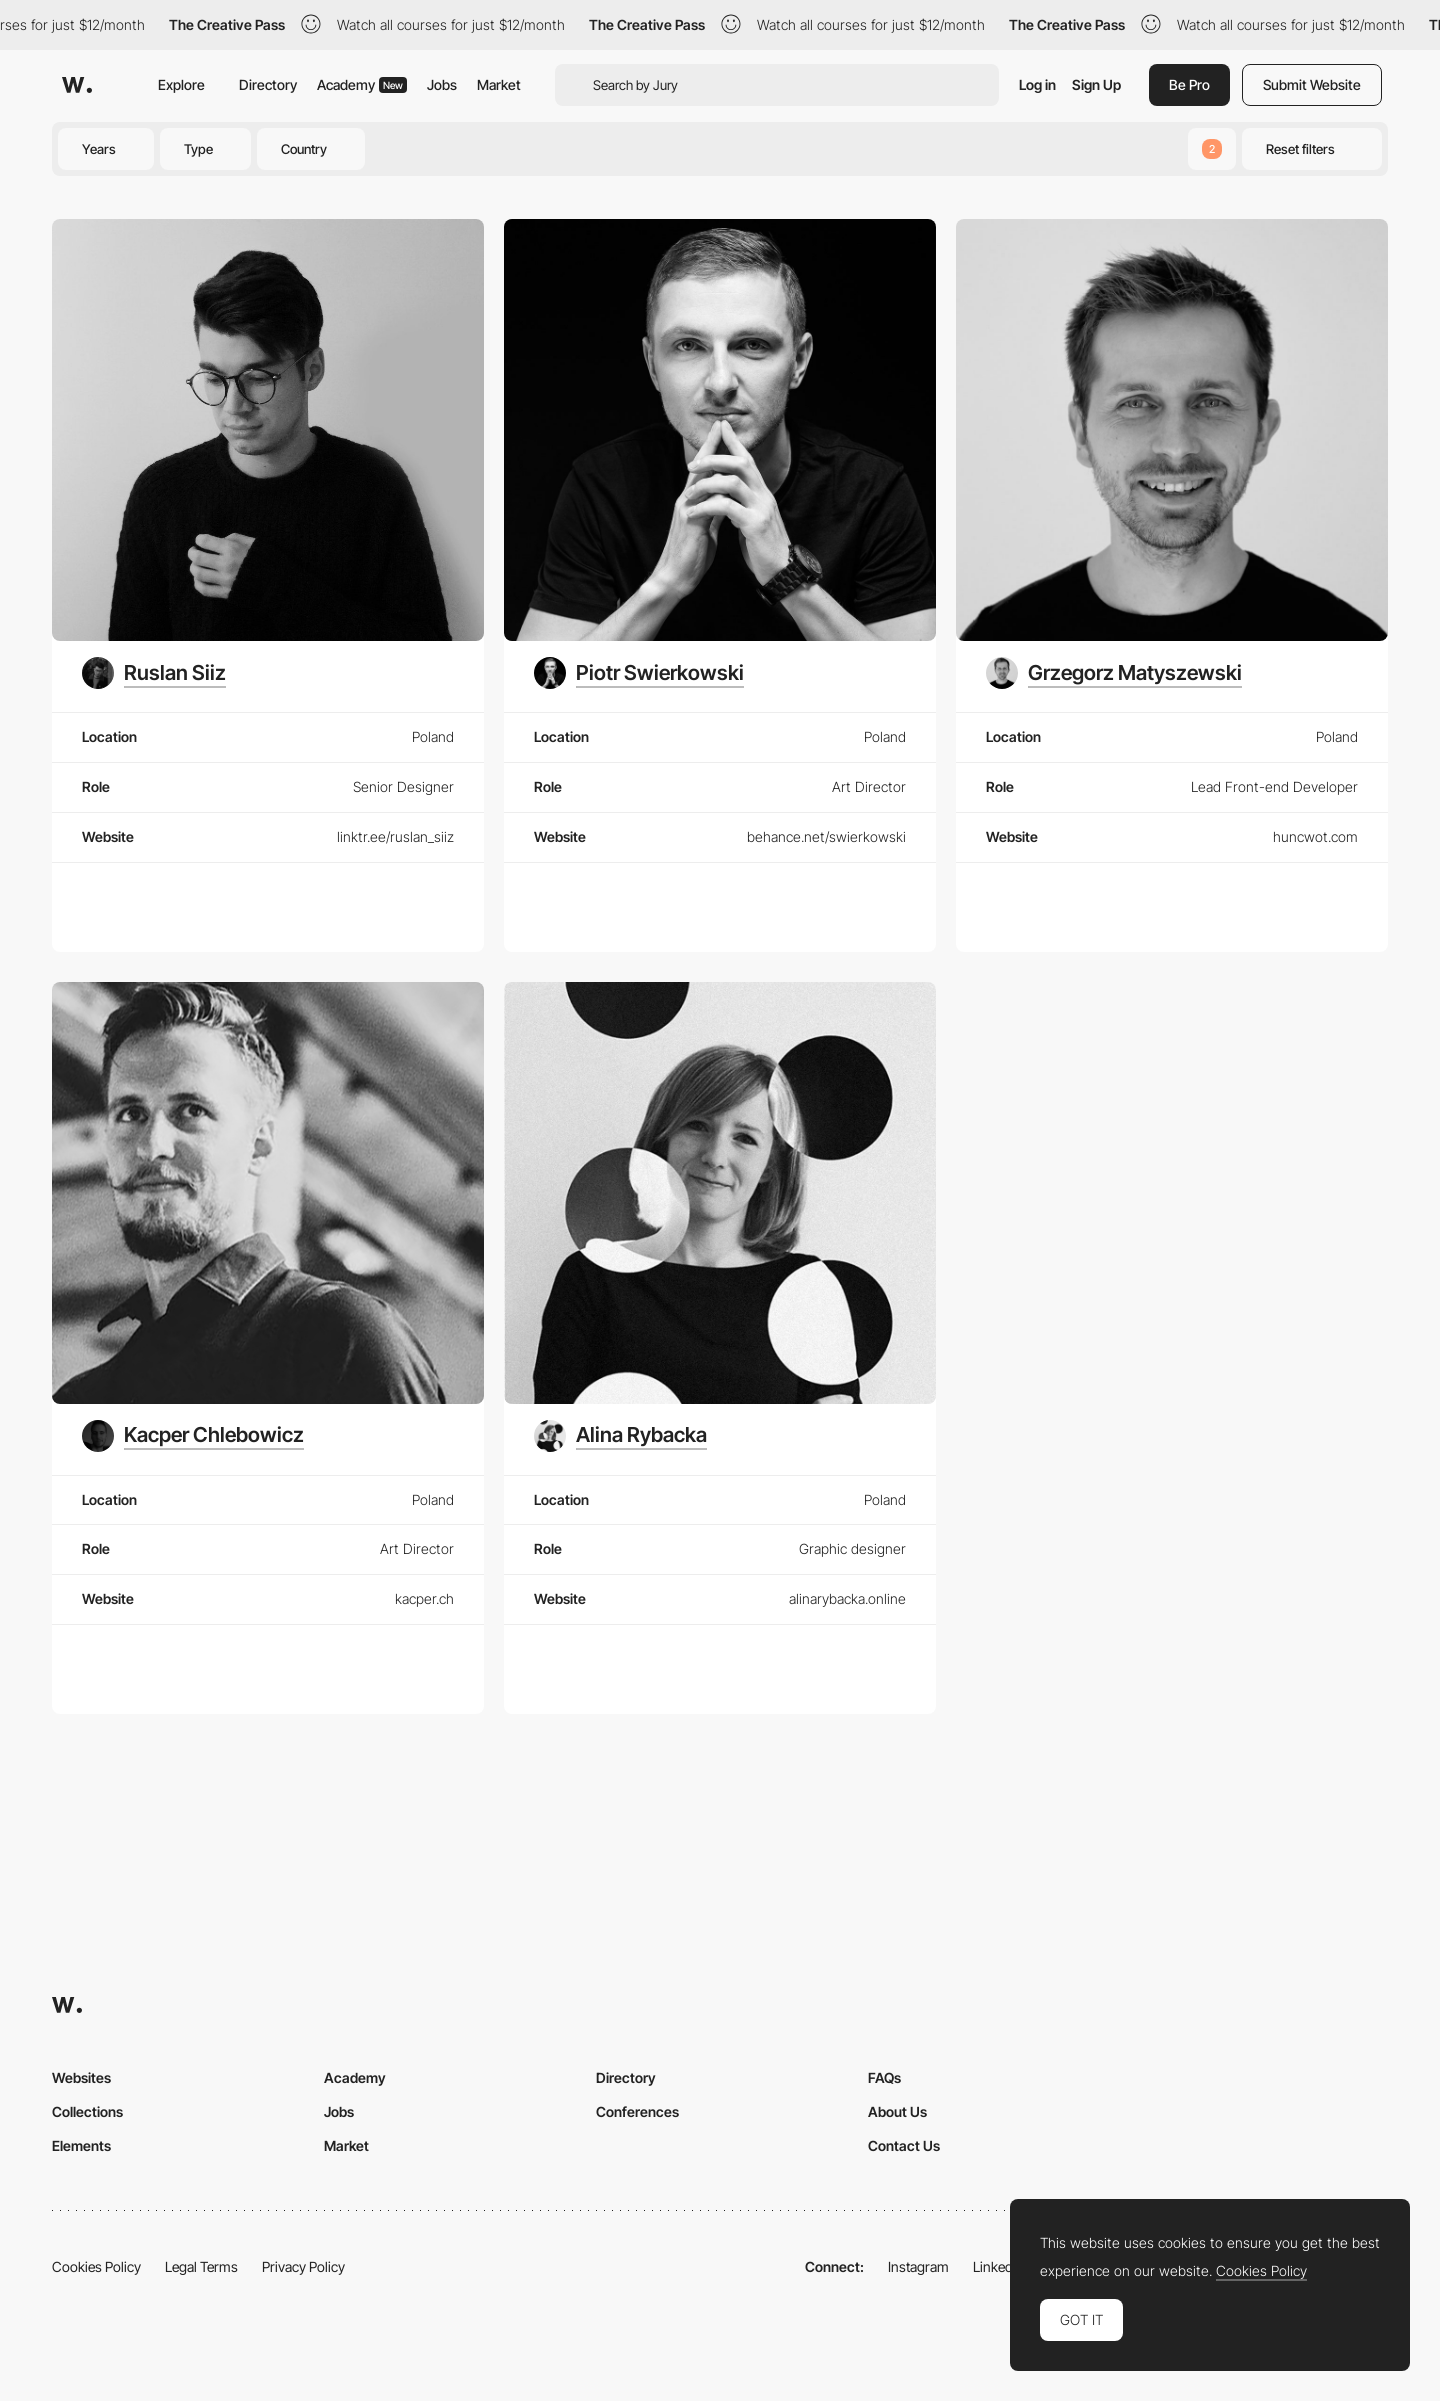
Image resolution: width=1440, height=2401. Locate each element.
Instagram (918, 2266)
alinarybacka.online (847, 1598)
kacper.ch (424, 1598)
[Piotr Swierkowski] (639, 673)
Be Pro (1189, 84)
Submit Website (1312, 84)
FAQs (884, 2077)
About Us (897, 2111)
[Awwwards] (77, 85)
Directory (268, 84)
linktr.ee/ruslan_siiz (395, 836)
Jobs (442, 84)
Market (499, 84)
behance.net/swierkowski (826, 836)
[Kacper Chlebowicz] (193, 1436)
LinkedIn (998, 2266)
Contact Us (904, 2145)
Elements (81, 2145)
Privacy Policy (303, 2266)
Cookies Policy (96, 2266)
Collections (87, 2111)
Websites (81, 2077)
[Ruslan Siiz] (154, 673)
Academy (362, 84)
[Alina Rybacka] (620, 1436)
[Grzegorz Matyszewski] (1114, 673)
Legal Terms (201, 2266)
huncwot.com (1315, 836)
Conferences (637, 2111)
